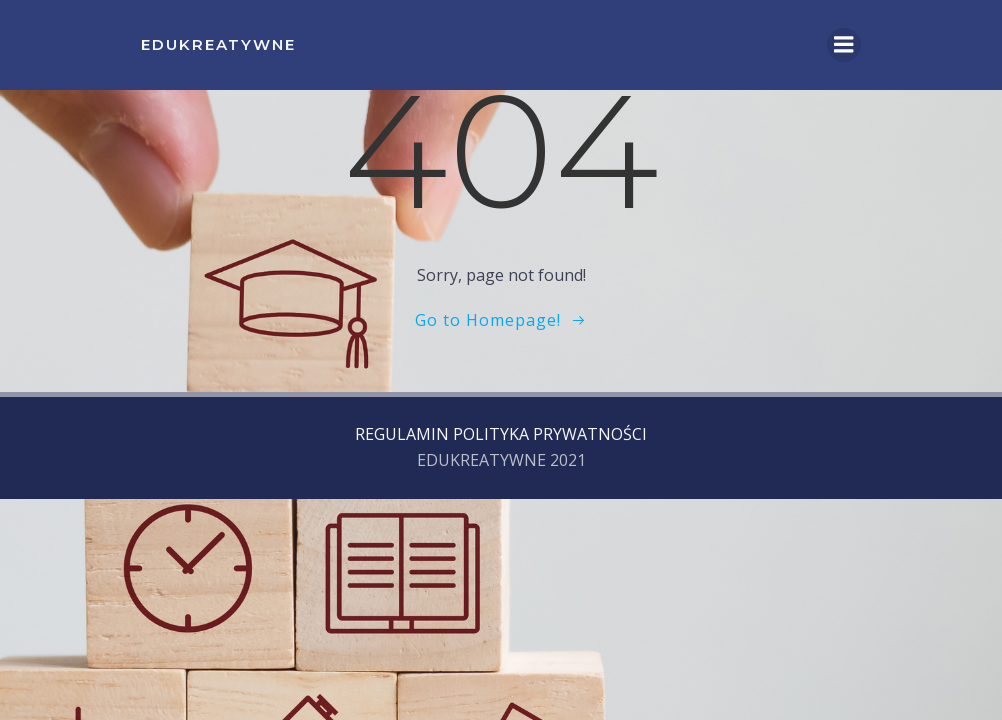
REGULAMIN (402, 434)
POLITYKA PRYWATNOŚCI (550, 434)
